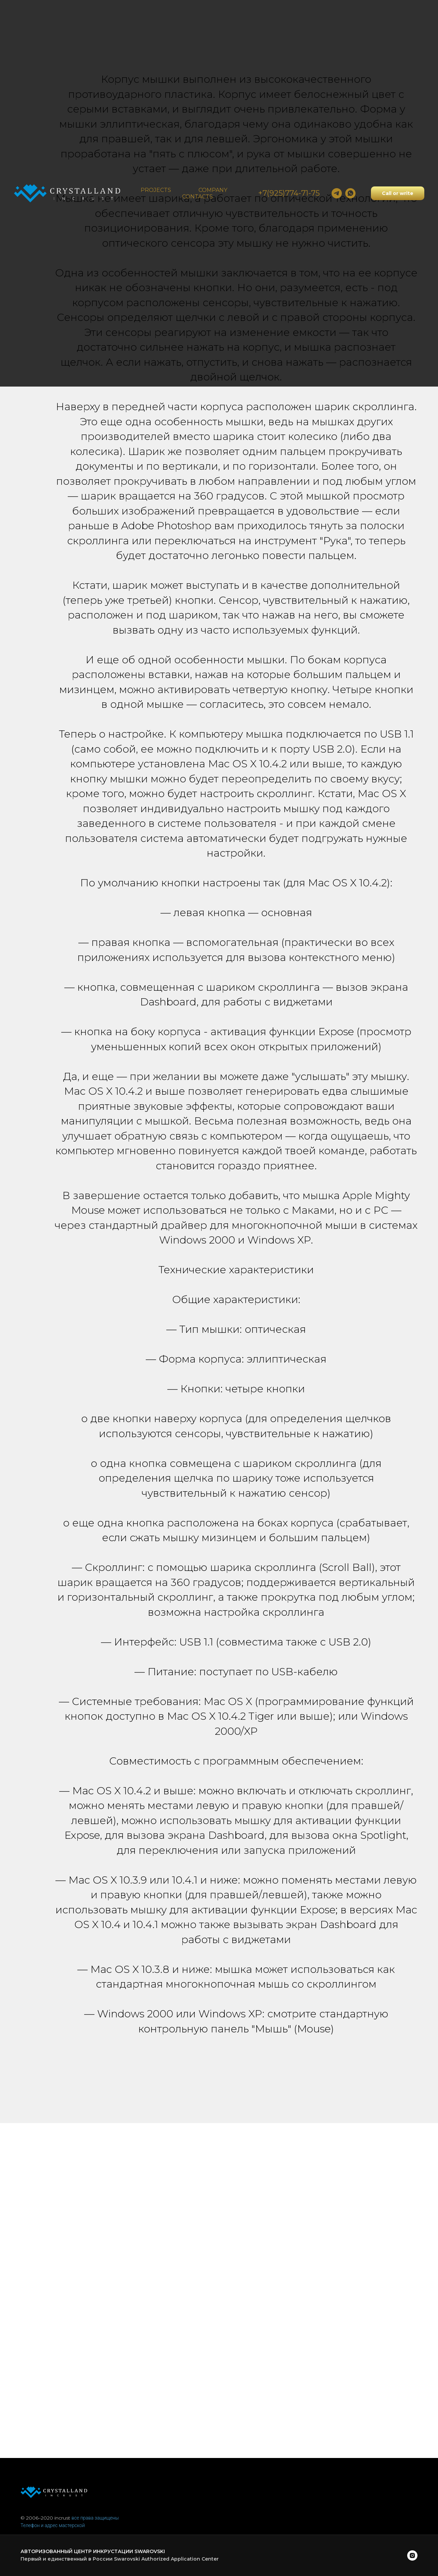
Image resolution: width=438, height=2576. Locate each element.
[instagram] (412, 2555)
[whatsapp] (350, 193)
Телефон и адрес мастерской (53, 2525)
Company (212, 190)
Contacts (197, 196)
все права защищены (95, 2518)
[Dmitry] (337, 193)
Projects (156, 190)
